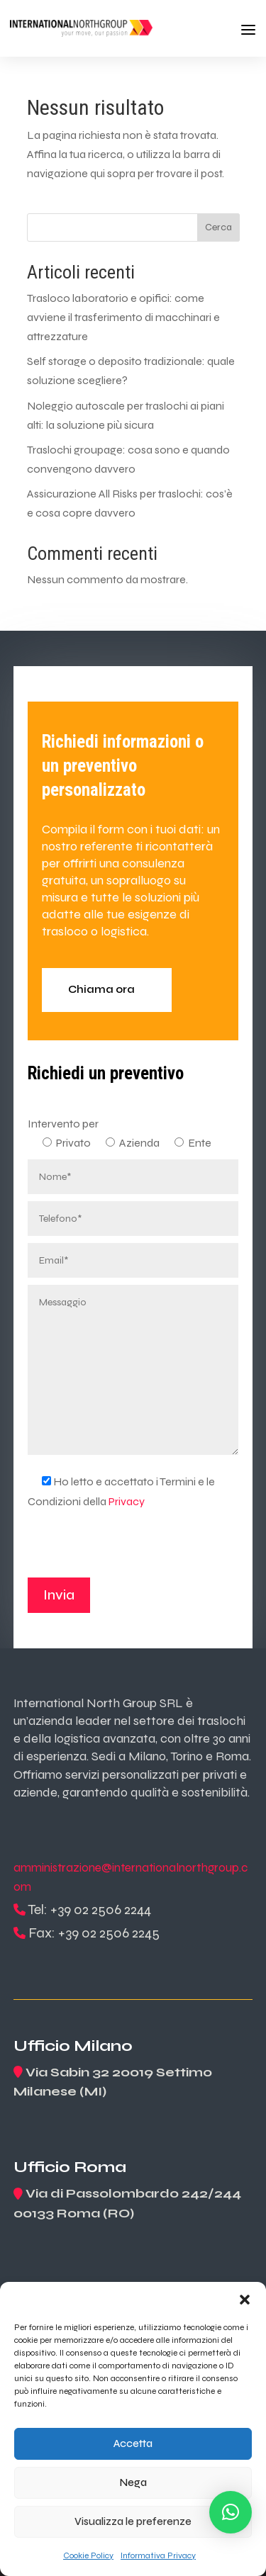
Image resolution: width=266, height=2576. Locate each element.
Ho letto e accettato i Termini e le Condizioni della (121, 1491)
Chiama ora (101, 989)
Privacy (127, 1501)
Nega (133, 2482)
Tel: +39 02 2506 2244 (89, 1909)
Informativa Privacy (158, 2555)
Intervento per (63, 1123)
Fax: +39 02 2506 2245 (94, 1933)
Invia (58, 1595)
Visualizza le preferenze (133, 2521)
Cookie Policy (88, 2555)
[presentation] (135, 1549)
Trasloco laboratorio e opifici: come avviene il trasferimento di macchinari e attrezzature (123, 317)
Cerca (218, 227)
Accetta (133, 2443)
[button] (245, 2300)
